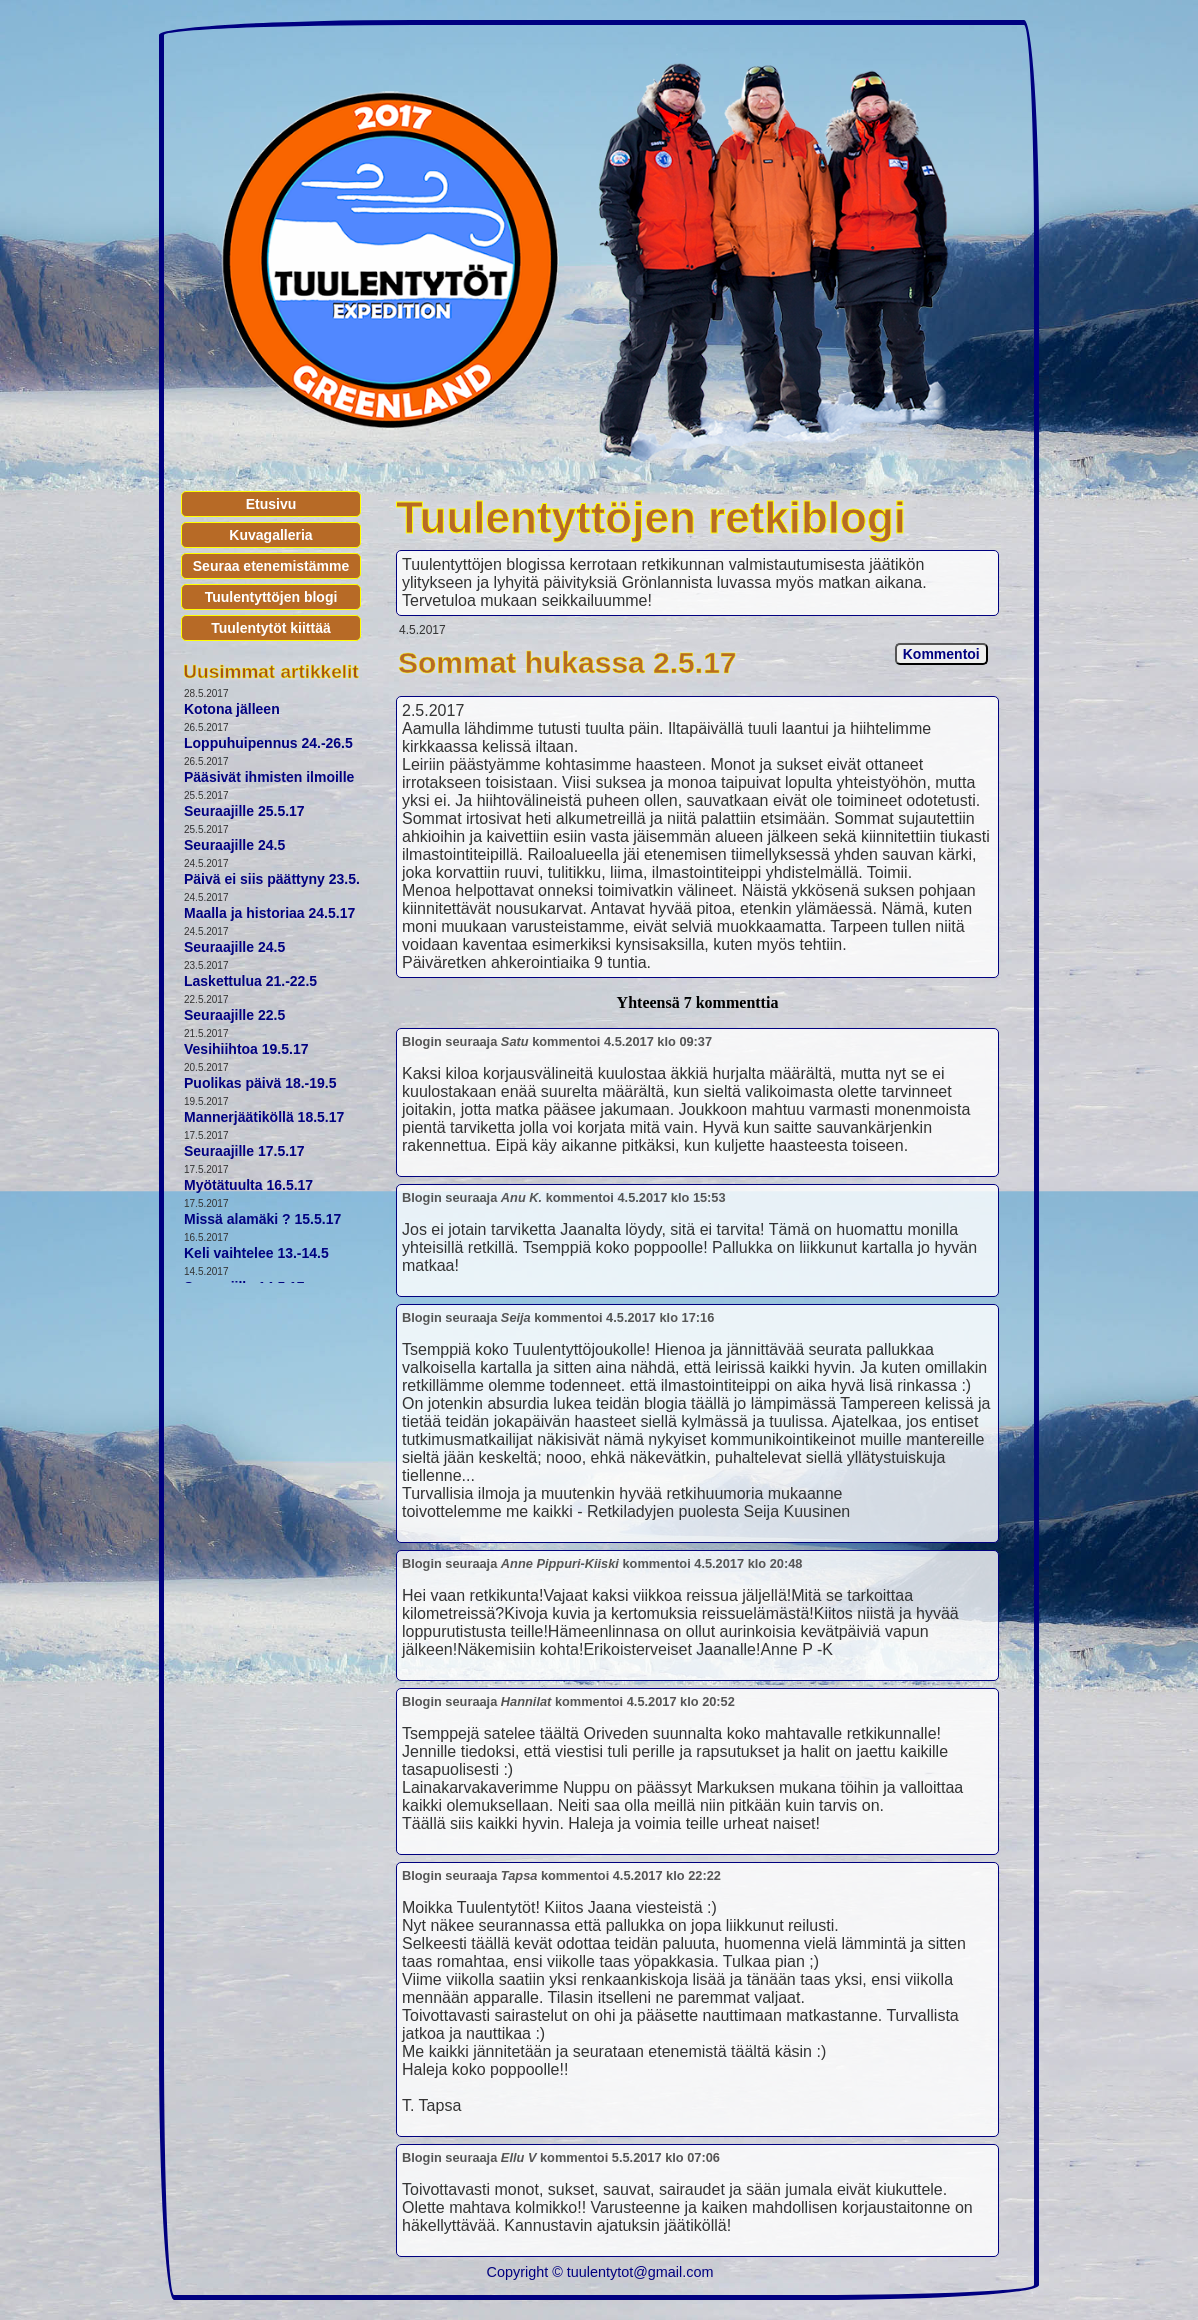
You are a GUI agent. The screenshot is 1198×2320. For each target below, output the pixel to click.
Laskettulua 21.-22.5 (250, 981)
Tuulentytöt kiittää (271, 628)
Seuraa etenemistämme (271, 566)
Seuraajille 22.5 (234, 1015)
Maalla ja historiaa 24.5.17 (269, 913)
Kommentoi (941, 654)
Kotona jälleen (232, 709)
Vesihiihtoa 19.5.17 (246, 1049)
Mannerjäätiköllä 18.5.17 (264, 1117)
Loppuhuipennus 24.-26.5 (268, 743)
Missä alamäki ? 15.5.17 (262, 1219)
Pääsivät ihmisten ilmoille (269, 777)
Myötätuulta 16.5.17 (248, 1185)
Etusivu (271, 504)
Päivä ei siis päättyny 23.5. (272, 879)
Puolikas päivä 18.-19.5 (260, 1083)
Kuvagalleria (270, 535)
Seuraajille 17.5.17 (244, 1151)
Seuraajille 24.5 (234, 845)
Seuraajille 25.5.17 (244, 811)
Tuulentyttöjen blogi (271, 597)
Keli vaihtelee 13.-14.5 (256, 1253)
